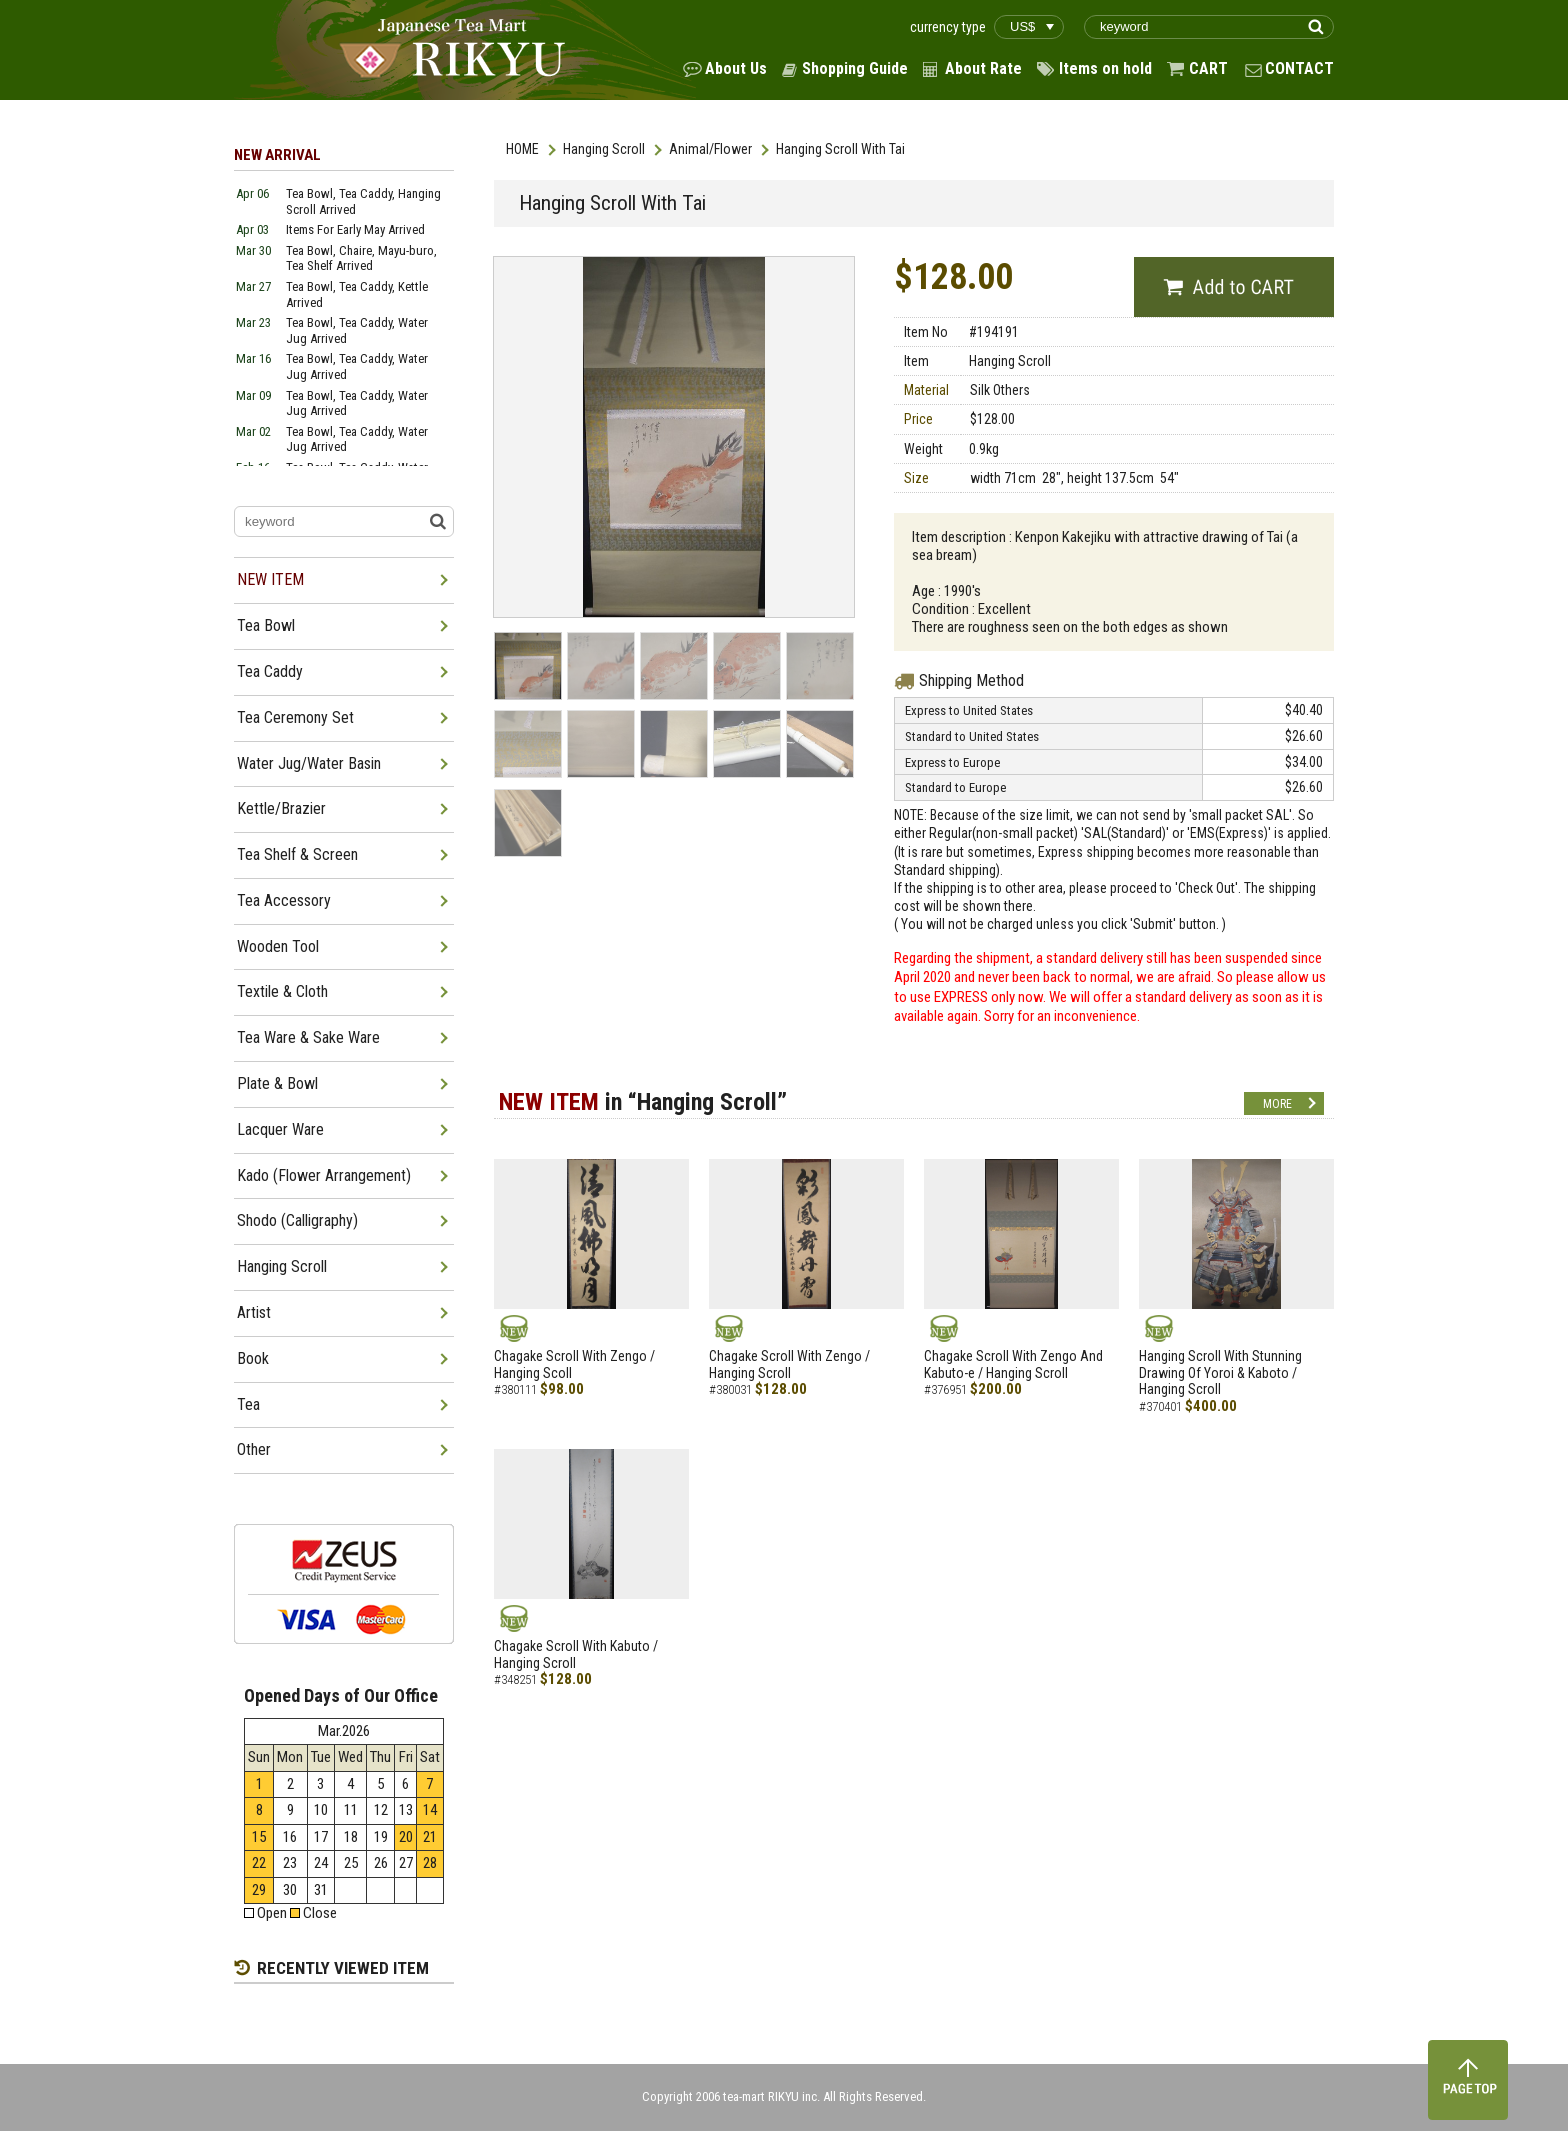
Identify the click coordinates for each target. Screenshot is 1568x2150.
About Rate (983, 68)
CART (1208, 68)
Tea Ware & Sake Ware (308, 1037)
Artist (254, 1312)
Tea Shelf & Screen (297, 854)
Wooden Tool (278, 946)
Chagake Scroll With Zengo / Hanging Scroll (789, 1364)
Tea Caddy (270, 671)
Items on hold (1105, 68)
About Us (736, 68)
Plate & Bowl (277, 1083)
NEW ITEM (270, 579)
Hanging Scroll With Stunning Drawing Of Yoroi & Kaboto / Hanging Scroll (1220, 1373)
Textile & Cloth (282, 991)
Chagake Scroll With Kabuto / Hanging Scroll (576, 1654)
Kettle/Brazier (281, 808)
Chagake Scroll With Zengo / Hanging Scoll (574, 1364)
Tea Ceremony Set (295, 717)
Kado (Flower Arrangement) (324, 1175)
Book (253, 1358)
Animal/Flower (710, 149)
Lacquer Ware (280, 1129)
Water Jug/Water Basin (309, 763)
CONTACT (1299, 68)
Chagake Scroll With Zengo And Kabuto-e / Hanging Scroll (1013, 1364)
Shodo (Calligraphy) (297, 1220)
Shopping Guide (855, 68)
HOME (522, 149)
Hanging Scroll (604, 149)
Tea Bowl (266, 625)
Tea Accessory (284, 900)
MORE (1277, 1104)
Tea (248, 1404)
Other (254, 1449)
